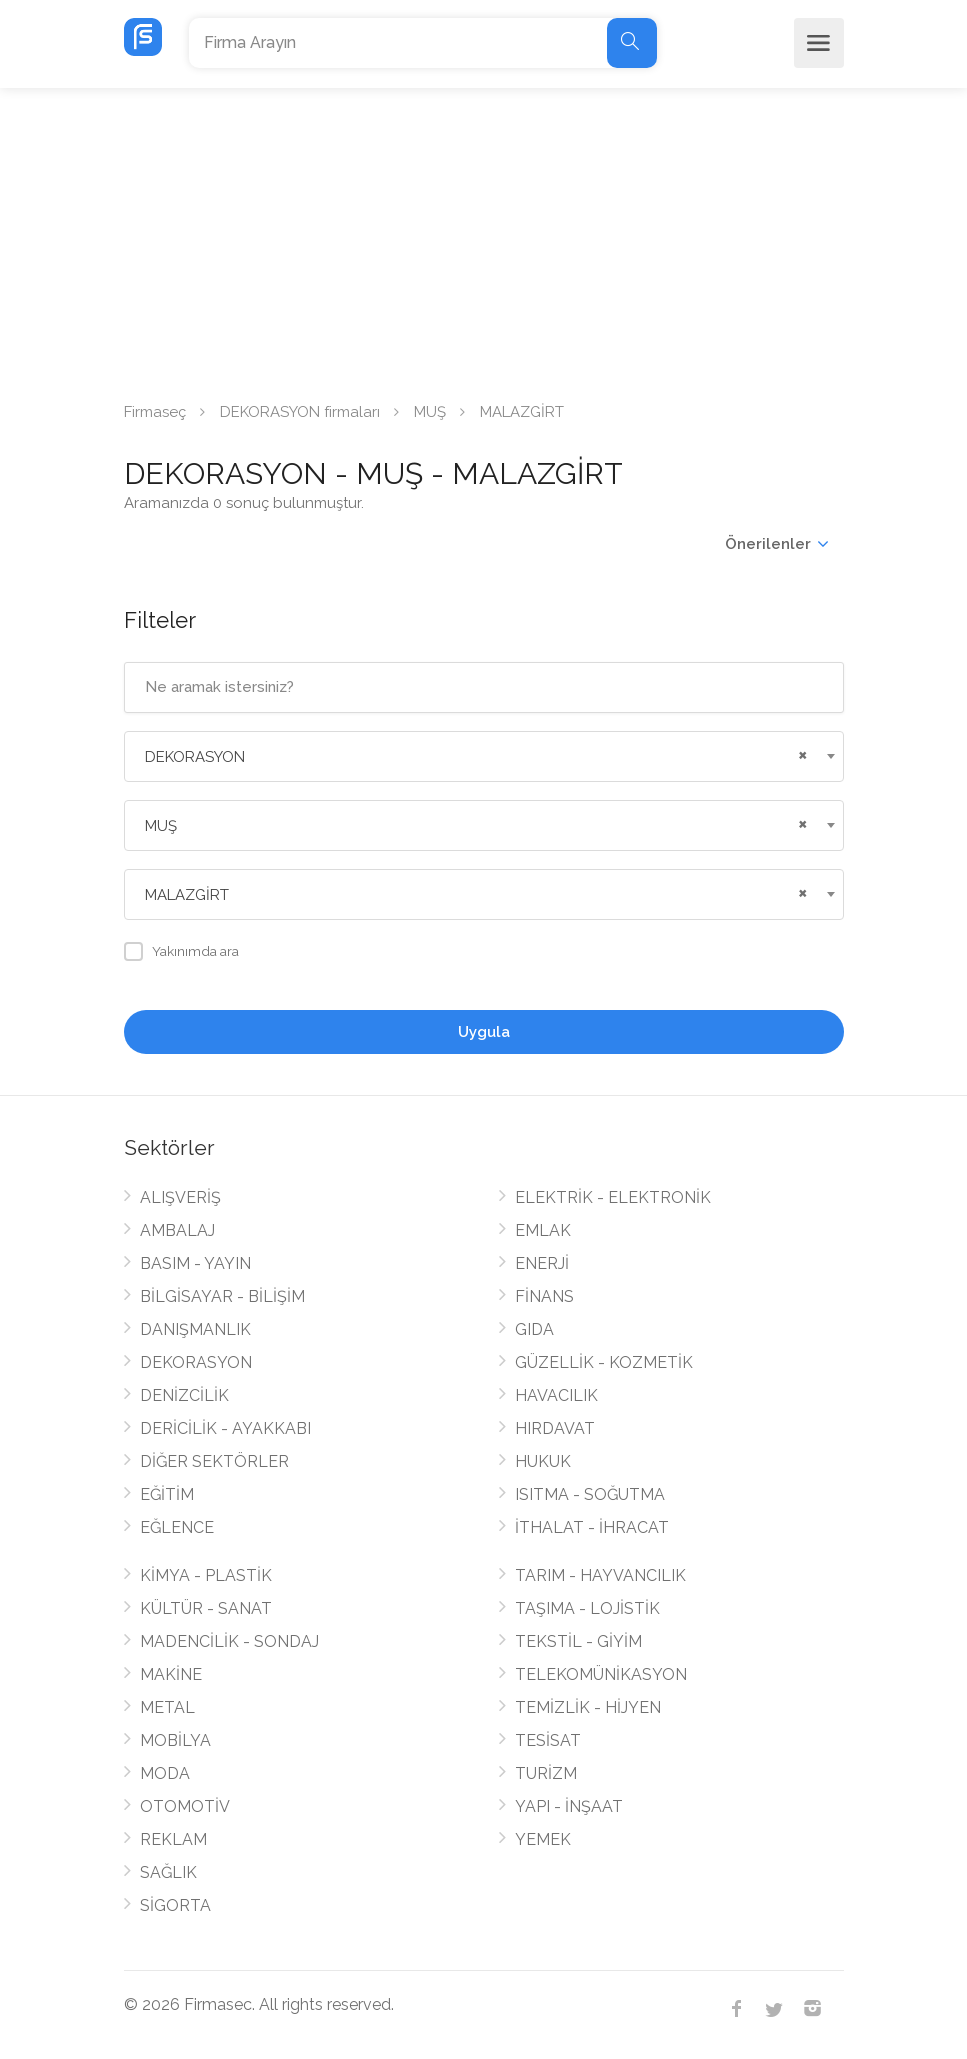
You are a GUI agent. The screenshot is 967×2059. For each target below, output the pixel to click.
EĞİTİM (167, 1494)
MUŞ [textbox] (161, 826)
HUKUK (543, 1461)
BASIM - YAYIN (195, 1263)
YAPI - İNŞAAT (569, 1806)
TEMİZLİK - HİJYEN (588, 1707)
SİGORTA (175, 1905)
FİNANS (544, 1296)
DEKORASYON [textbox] (195, 757)
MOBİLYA (175, 1740)
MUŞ (430, 412)
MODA (165, 1773)
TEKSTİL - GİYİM (578, 1641)
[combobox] (484, 756)
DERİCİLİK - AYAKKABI (225, 1428)
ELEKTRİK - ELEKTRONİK (613, 1197)
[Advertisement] (483, 238)
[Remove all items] (800, 753)
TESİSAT (548, 1740)
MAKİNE (171, 1674)
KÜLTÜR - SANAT (206, 1608)
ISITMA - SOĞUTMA (590, 1494)
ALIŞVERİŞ (180, 1197)
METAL (167, 1707)
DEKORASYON (196, 1362)
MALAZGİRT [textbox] (187, 895)
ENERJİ (542, 1263)
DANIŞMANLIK (195, 1329)
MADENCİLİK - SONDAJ (229, 1641)
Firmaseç (155, 412)
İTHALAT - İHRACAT (592, 1527)
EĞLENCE (177, 1527)
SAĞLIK (168, 1872)
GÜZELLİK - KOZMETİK (604, 1362)
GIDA (534, 1329)
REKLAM (173, 1839)
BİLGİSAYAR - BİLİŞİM (222, 1296)
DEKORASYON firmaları (300, 412)
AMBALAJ (177, 1230)
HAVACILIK (556, 1395)
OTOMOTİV (185, 1806)
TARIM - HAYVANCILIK (600, 1575)
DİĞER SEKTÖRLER (214, 1461)
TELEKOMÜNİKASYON (601, 1674)
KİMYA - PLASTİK (206, 1575)
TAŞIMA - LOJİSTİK (587, 1608)
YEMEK (543, 1839)
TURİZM (546, 1773)
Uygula (484, 1032)
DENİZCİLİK (184, 1395)
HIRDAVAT (555, 1428)
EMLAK (543, 1230)
